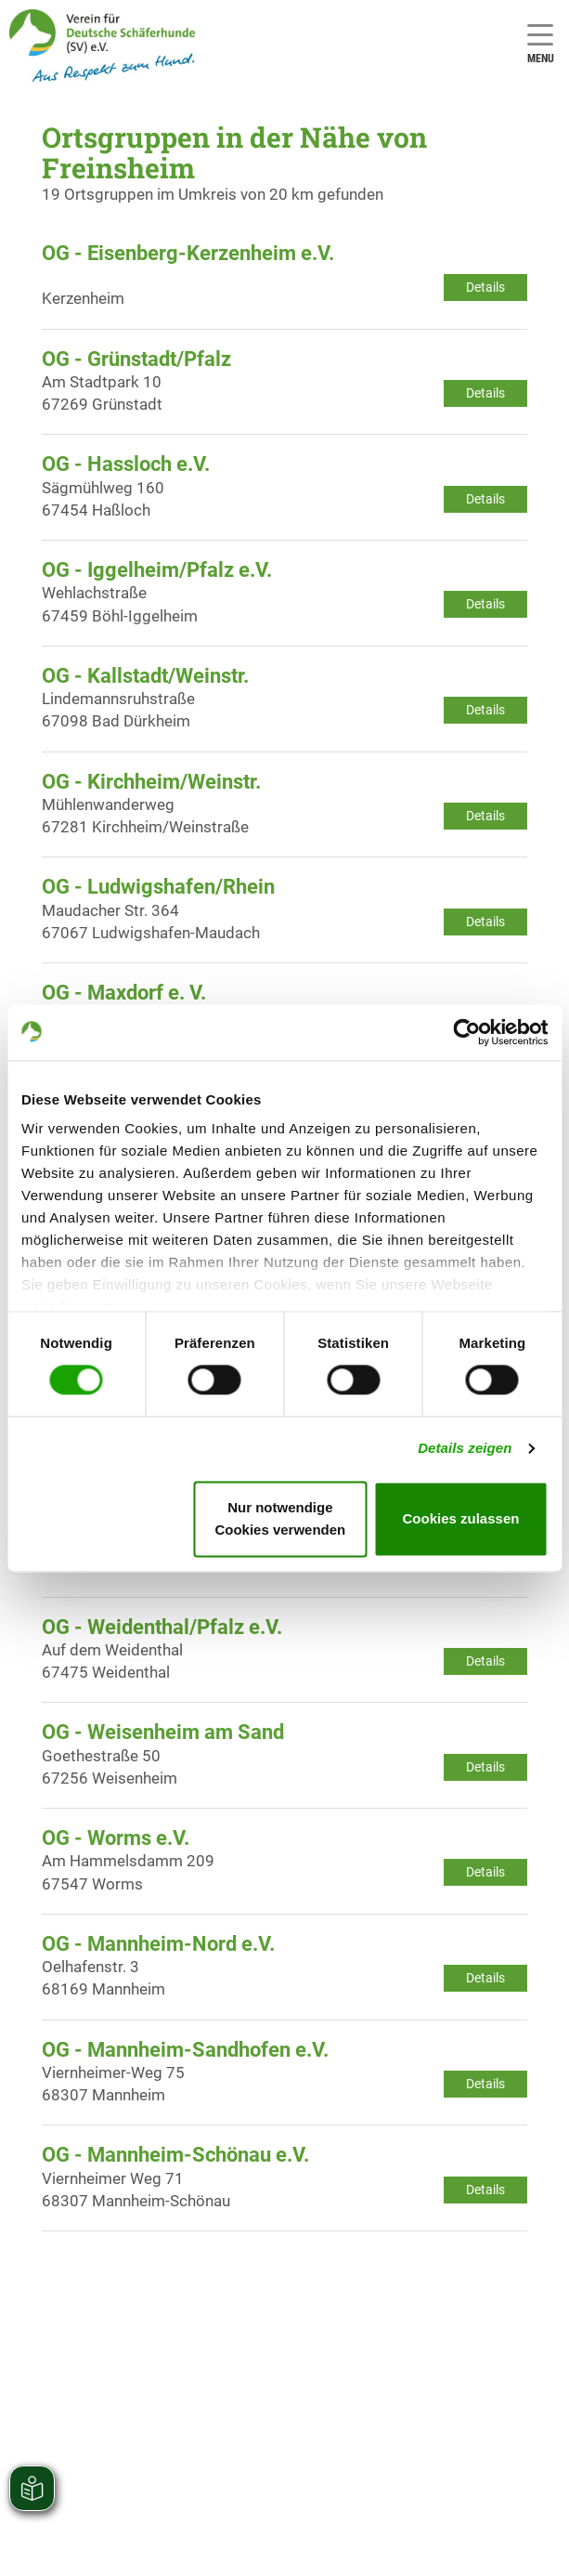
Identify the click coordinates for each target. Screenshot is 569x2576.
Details (485, 287)
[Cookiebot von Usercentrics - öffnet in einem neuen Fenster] (466, 1032)
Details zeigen (464, 1449)
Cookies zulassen (461, 1518)
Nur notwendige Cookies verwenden (279, 1518)
